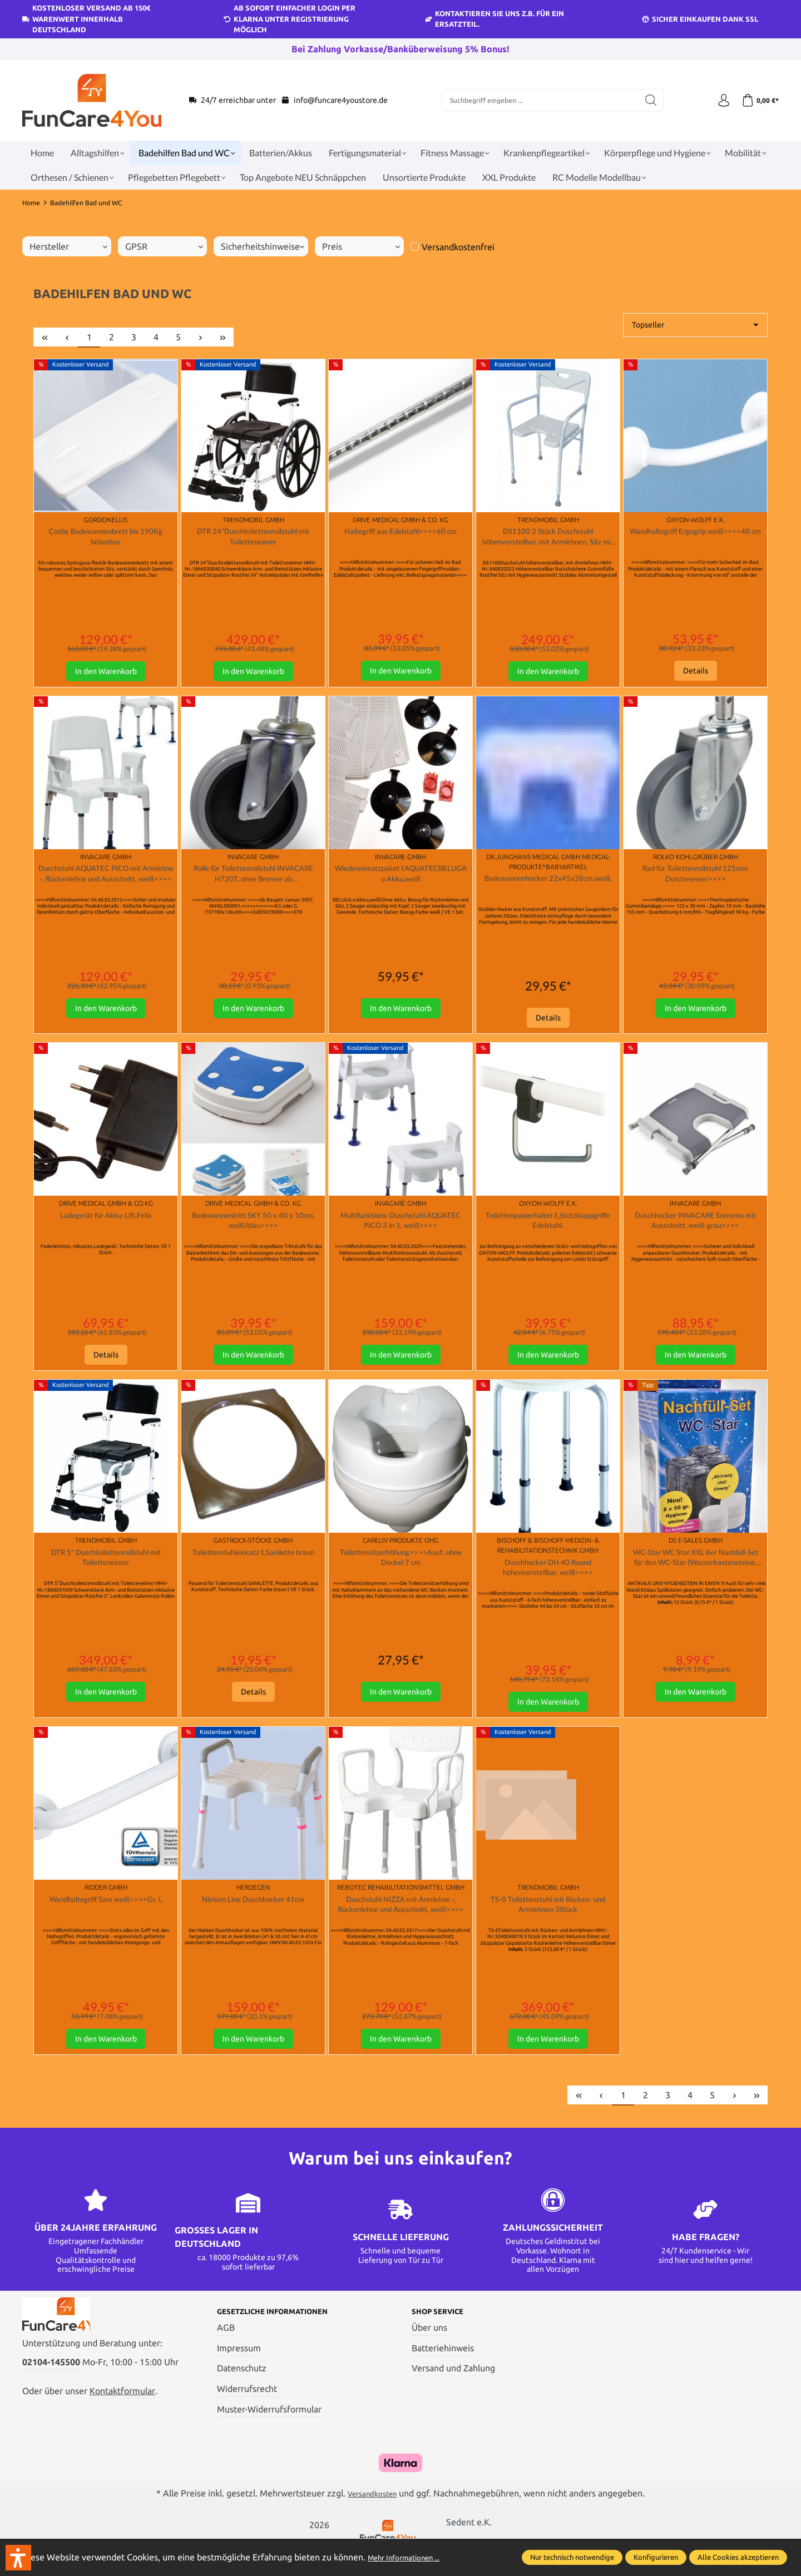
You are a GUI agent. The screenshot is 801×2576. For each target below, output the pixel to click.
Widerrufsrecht (247, 2414)
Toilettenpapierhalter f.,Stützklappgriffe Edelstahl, (548, 1231)
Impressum (239, 2373)
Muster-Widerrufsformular (269, 2434)
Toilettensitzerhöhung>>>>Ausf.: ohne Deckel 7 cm (400, 1573)
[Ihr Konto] (717, 100)
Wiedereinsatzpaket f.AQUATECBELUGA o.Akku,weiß (400, 880)
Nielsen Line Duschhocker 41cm (253, 1919)
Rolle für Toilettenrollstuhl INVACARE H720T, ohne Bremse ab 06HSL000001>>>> (253, 881)
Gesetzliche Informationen (285, 2335)
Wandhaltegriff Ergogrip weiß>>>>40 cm (695, 538)
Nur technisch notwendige (572, 2557)
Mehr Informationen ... (412, 2557)
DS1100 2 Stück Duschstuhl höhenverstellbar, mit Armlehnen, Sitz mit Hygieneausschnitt (548, 539)
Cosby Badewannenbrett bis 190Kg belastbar (106, 538)
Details (695, 675)
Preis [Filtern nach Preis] (361, 246)
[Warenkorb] (758, 100)
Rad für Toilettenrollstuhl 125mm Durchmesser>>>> (695, 880)
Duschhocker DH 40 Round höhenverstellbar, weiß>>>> (548, 1583)
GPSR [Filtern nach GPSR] (164, 246)
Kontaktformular (122, 2425)
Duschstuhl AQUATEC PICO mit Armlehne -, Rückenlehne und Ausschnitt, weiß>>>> (106, 881)
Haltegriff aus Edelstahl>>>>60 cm (401, 532)
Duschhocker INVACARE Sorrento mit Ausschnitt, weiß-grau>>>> (696, 1231)
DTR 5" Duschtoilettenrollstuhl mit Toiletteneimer (105, 1573)
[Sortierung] (695, 325)
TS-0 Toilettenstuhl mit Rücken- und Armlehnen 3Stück (548, 1925)
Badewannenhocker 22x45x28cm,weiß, (548, 890)
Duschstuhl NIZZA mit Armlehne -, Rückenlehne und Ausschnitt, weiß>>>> (400, 1926)
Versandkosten (372, 2518)
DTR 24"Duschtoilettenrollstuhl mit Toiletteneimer (253, 538)
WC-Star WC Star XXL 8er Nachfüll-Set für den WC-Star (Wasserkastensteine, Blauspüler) (695, 1574)
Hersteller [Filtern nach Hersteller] (68, 246)
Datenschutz (241, 2394)
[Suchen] (647, 100)
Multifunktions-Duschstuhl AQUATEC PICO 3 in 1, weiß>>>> (401, 1231)
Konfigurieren (656, 2557)
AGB (226, 2352)
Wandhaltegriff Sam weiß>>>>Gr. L (105, 1919)
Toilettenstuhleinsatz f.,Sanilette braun (253, 1573)
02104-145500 (51, 2396)
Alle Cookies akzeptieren (738, 2557)
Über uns (429, 2352)
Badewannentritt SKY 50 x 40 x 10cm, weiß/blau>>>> (253, 1231)
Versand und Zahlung (453, 2394)
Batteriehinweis (443, 2373)
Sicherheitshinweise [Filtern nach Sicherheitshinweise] (262, 246)
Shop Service (444, 2335)
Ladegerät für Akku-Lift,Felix (106, 1225)
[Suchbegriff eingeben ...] (536, 100)
